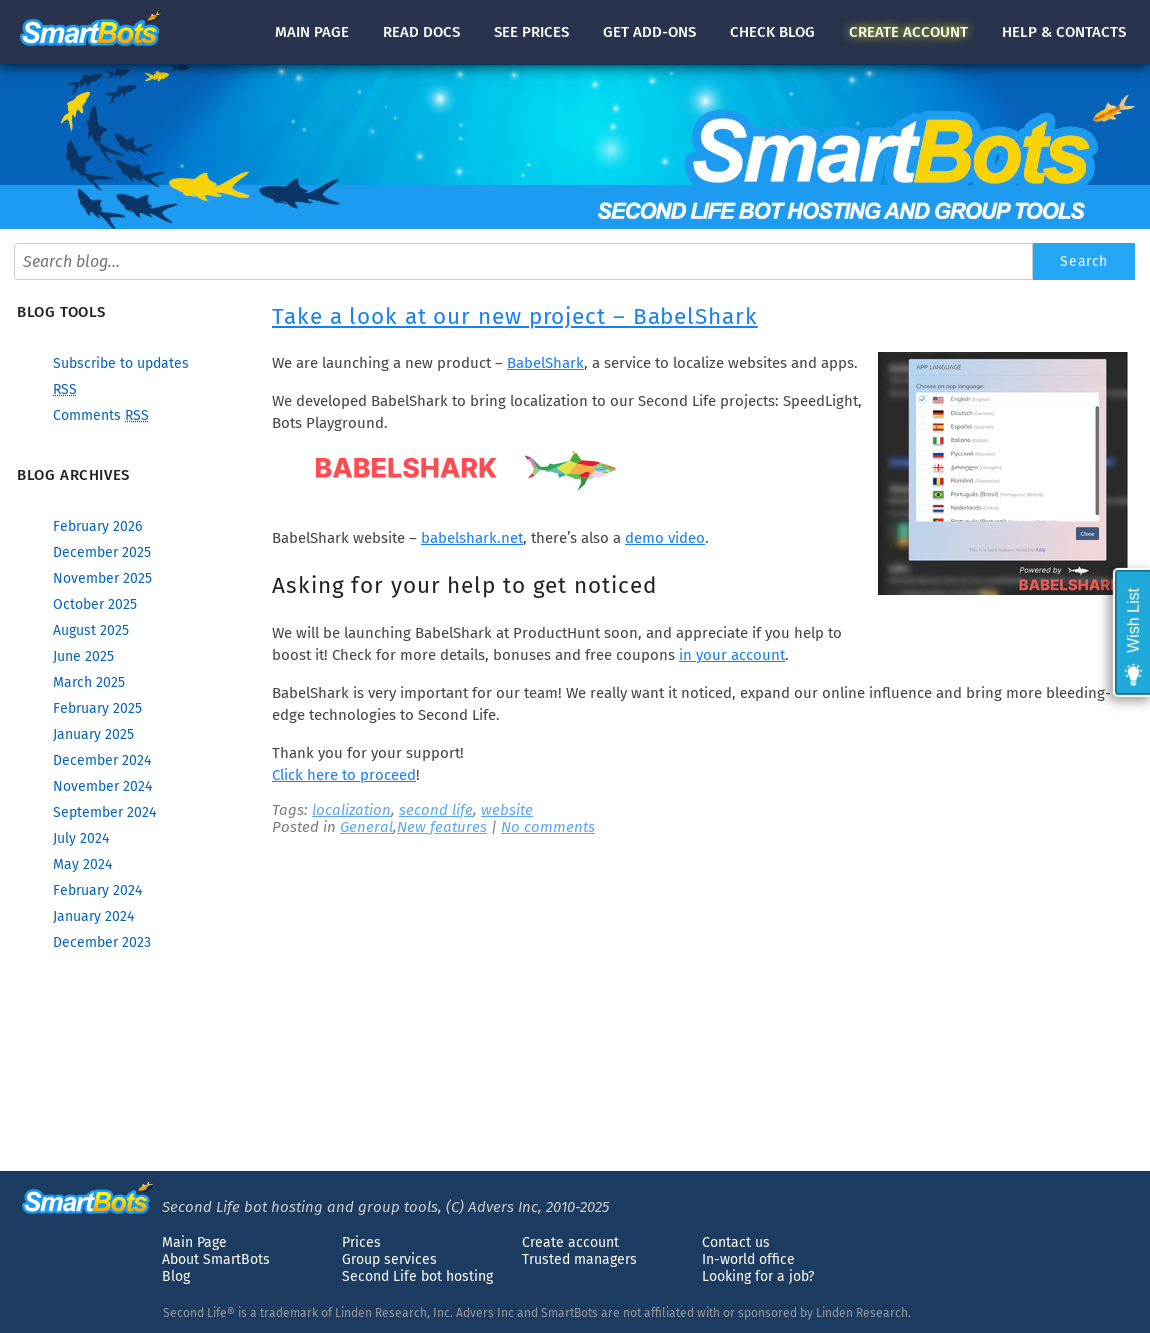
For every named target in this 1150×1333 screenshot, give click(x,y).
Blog (176, 1276)
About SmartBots (216, 1259)
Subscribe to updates (121, 363)
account (908, 32)
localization (351, 810)
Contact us (736, 1242)
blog (772, 32)
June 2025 (83, 656)
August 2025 (91, 630)
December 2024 (102, 760)
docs (421, 32)
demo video (665, 538)
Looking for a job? (758, 1276)
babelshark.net (472, 538)
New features (442, 827)
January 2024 (93, 916)
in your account (732, 655)
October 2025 (95, 604)
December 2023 (102, 942)
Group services (389, 1259)
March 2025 (89, 682)
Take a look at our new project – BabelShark (515, 316)
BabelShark (545, 363)
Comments (101, 415)
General (366, 827)
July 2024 (81, 838)
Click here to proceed (344, 775)
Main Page (194, 1242)
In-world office (748, 1259)
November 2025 (102, 578)
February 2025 (97, 708)
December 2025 (102, 552)
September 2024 (104, 812)
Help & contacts (1064, 32)
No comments (548, 827)
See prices (531, 32)
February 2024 (97, 890)
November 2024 (102, 786)
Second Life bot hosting (417, 1276)
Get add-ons (649, 32)
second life (436, 810)
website (507, 810)
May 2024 (82, 864)
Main (312, 32)
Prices (361, 1242)
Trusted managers (579, 1259)
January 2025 (93, 734)
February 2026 (97, 526)
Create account (570, 1242)
